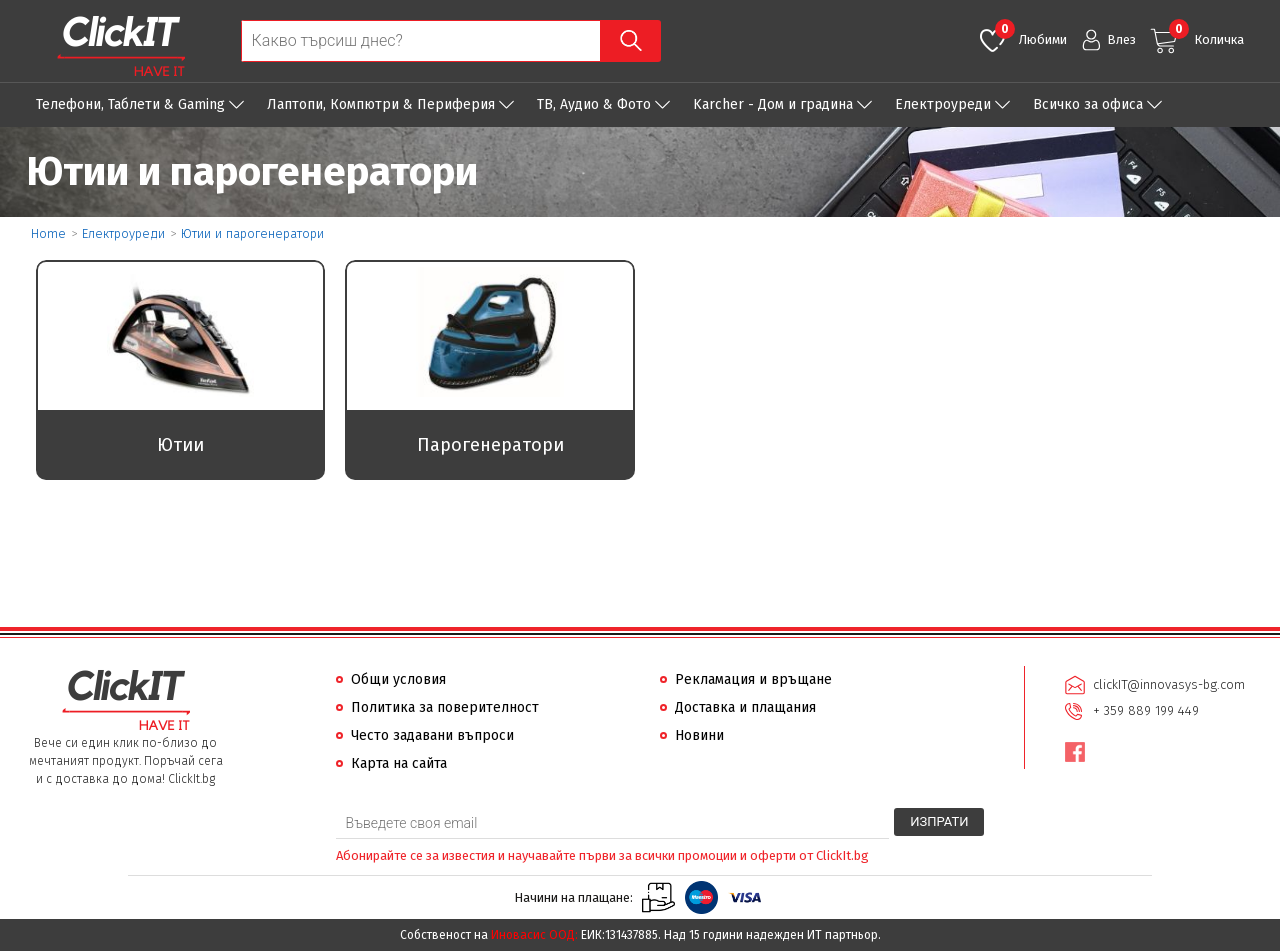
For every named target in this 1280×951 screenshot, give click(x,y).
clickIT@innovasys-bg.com (1169, 684)
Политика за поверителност (445, 707)
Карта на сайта (399, 763)
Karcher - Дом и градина (773, 104)
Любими (1031, 33)
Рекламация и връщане (753, 679)
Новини (699, 735)
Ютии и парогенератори (252, 233)
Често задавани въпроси (432, 735)
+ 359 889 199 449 (1146, 710)
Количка (1206, 33)
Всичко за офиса (1088, 104)
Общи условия (398, 679)
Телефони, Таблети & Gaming (130, 104)
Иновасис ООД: (534, 935)
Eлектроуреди (943, 104)
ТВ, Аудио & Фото (594, 104)
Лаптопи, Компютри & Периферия (381, 104)
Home (48, 233)
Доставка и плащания (745, 707)
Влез (1121, 39)
